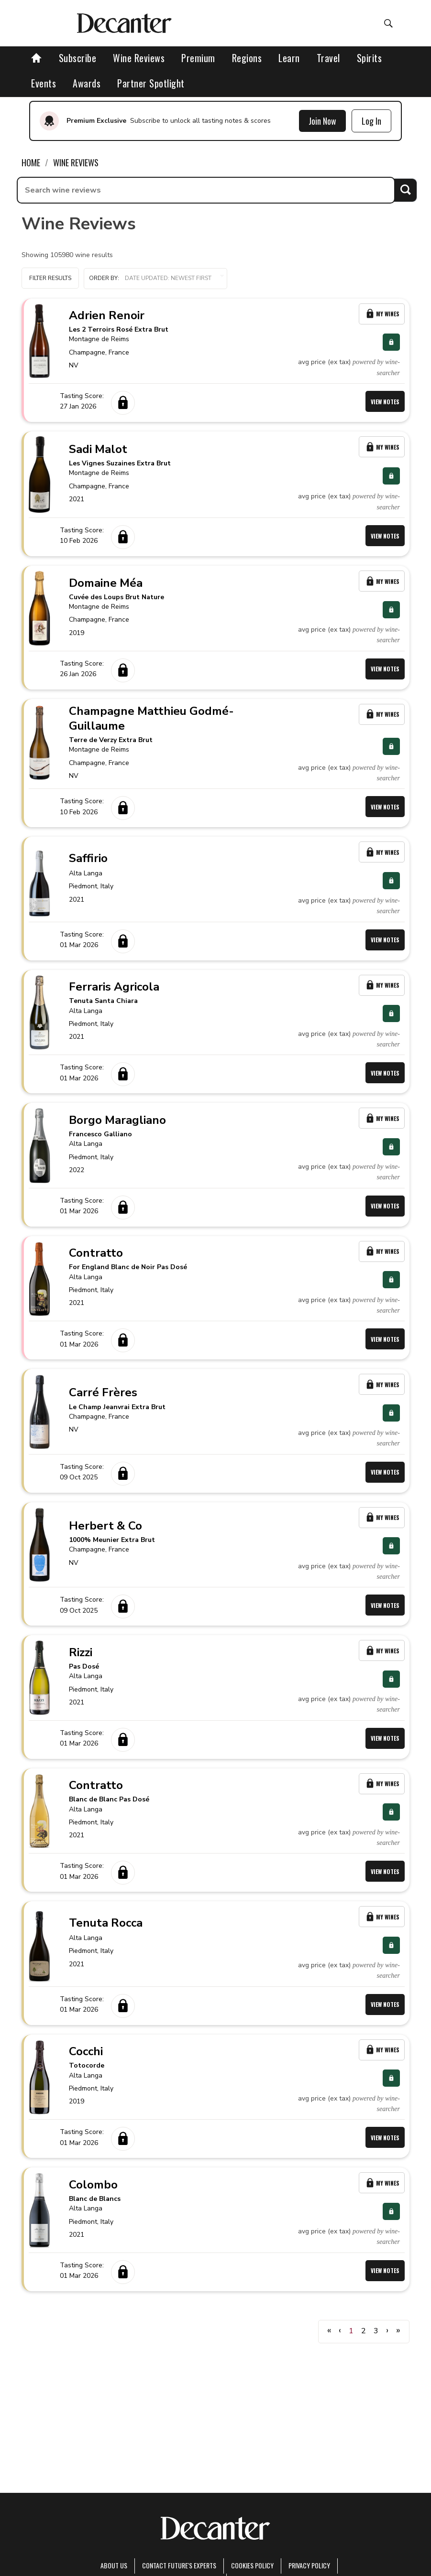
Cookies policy (252, 2565)
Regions (247, 58)
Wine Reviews (139, 58)
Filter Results (50, 278)
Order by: (155, 278)
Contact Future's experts (179, 2565)
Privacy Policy (309, 2565)
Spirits (369, 58)
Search (405, 189)
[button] (155, 278)
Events (43, 83)
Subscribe (78, 58)
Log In (371, 121)
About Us (113, 2565)
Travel (328, 58)
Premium (198, 58)
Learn (289, 58)
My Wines (381, 314)
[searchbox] (206, 190)
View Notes (385, 402)
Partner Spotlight (151, 83)
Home (31, 162)
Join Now (322, 121)
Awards (86, 83)
